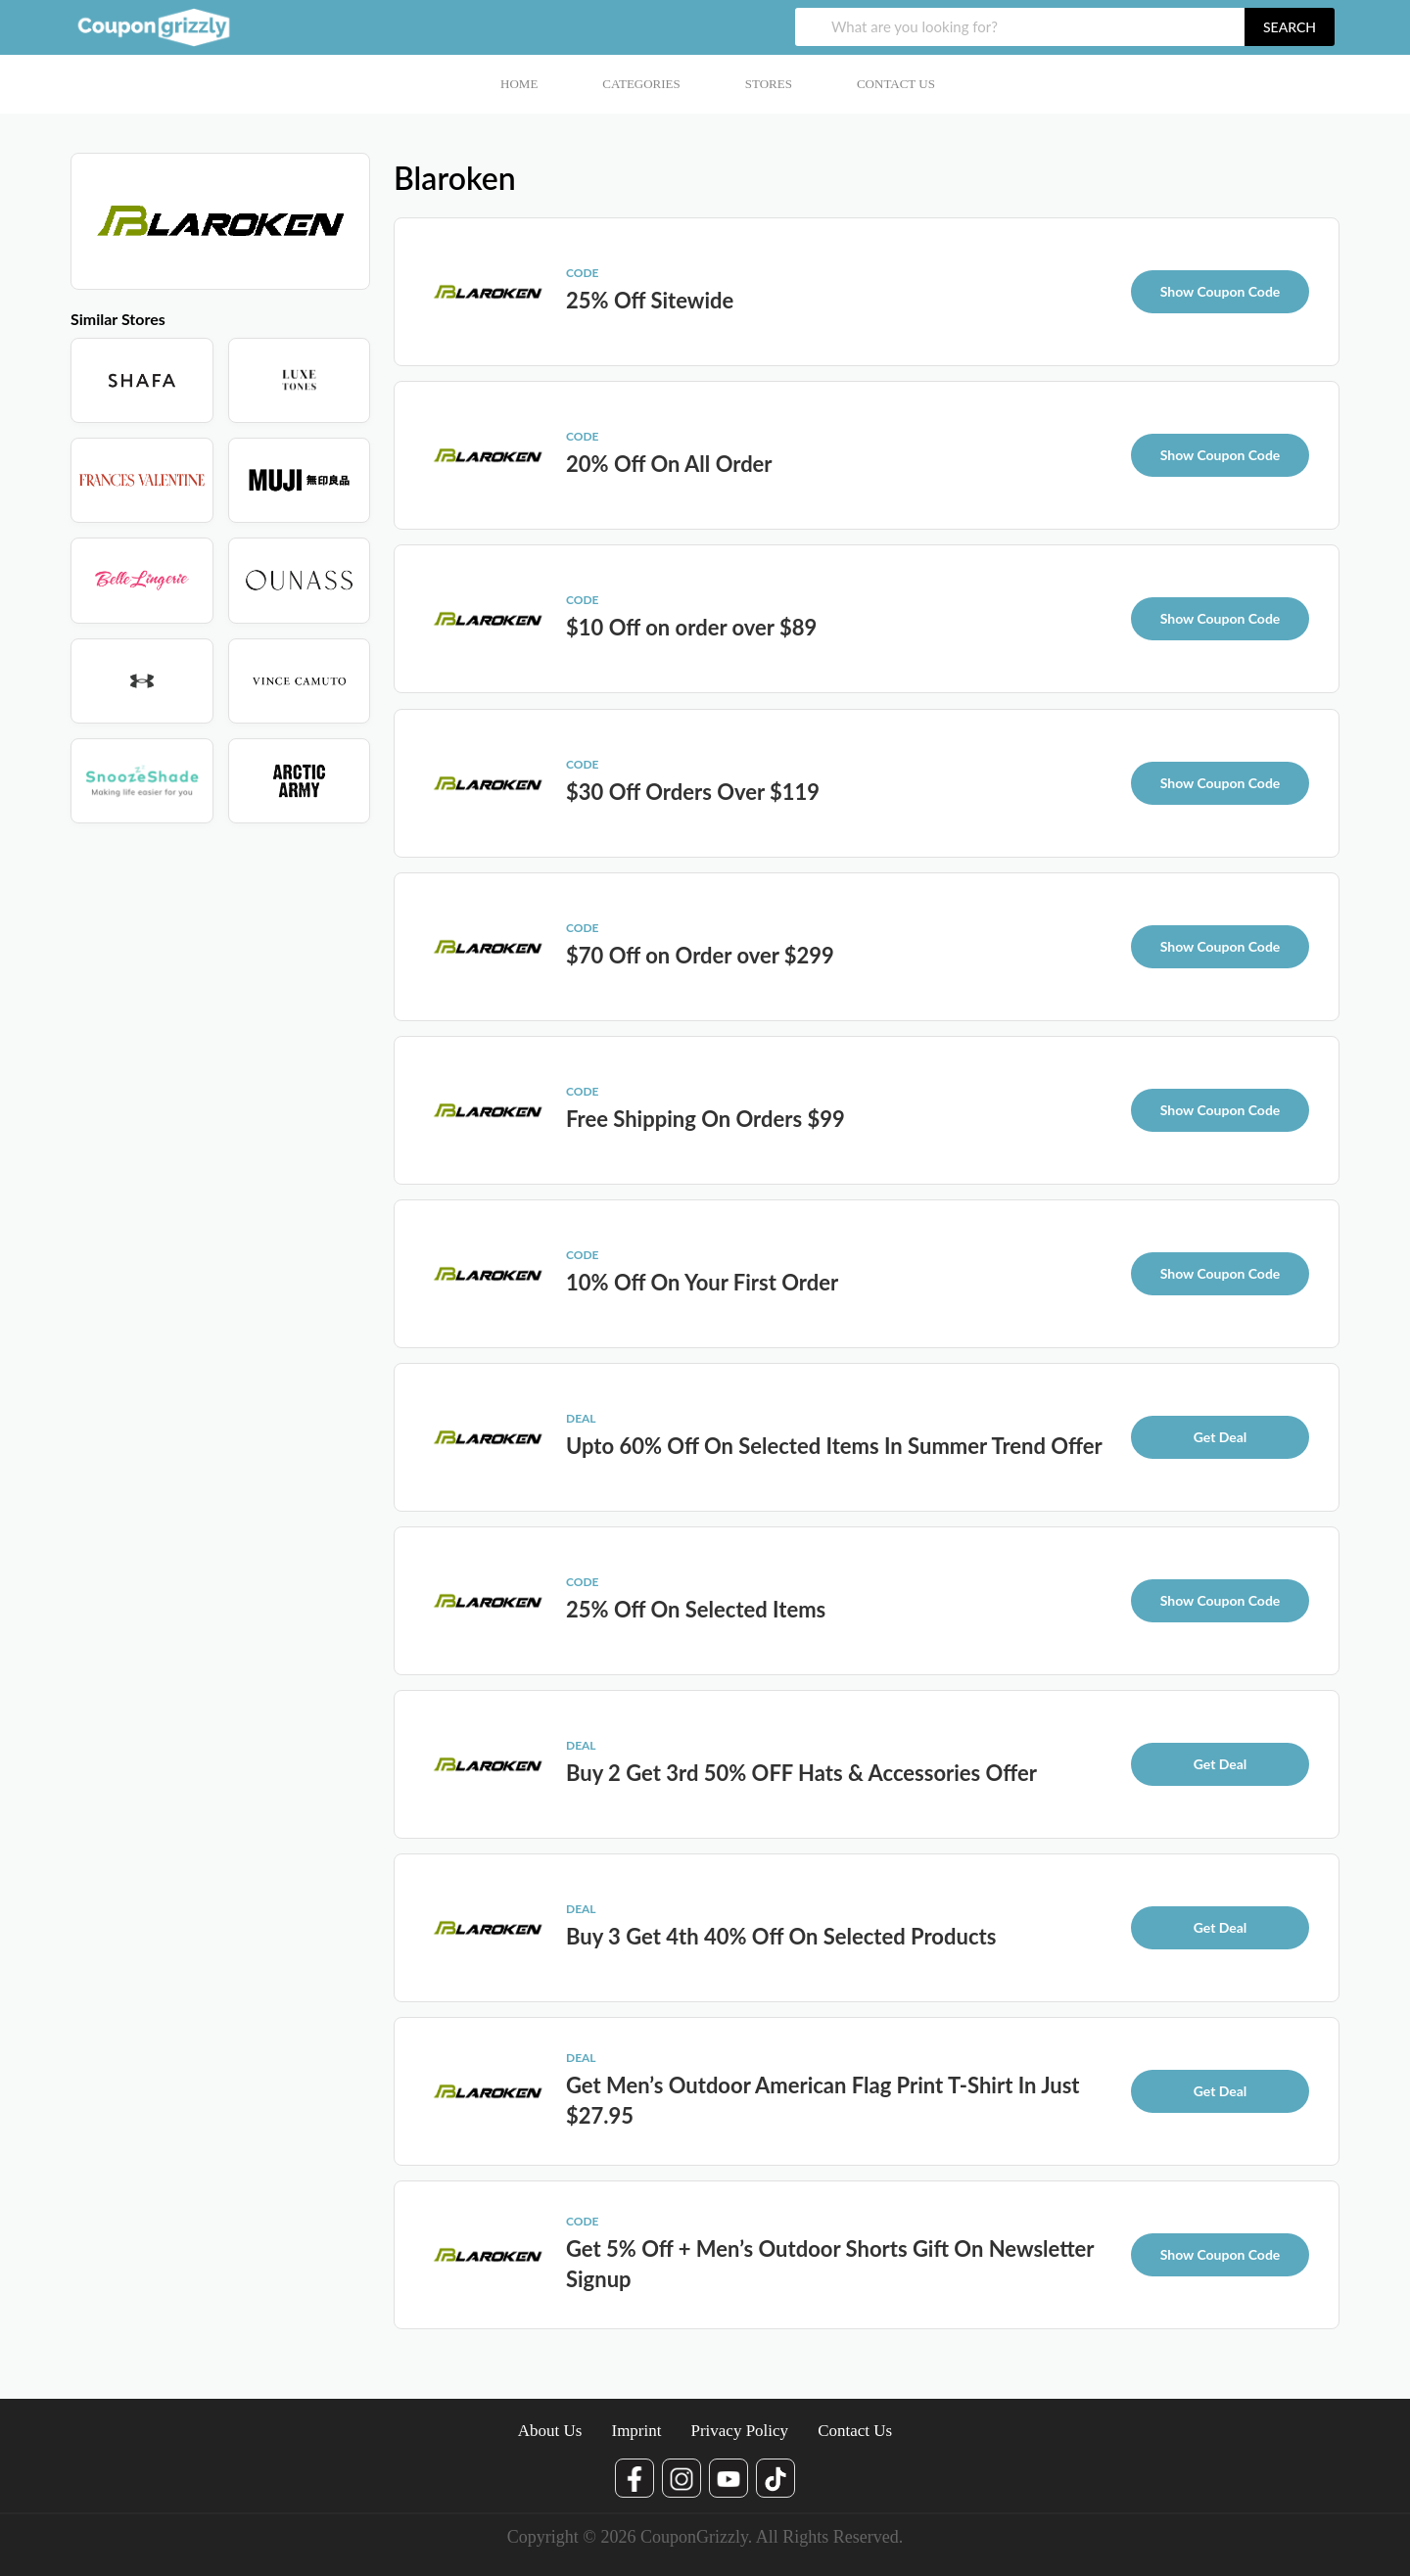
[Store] (141, 380)
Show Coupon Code (1220, 291)
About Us (550, 2430)
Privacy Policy (739, 2430)
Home (519, 83)
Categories (641, 83)
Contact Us (896, 83)
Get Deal (1220, 1437)
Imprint (636, 2430)
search (1289, 27)
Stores (768, 83)
